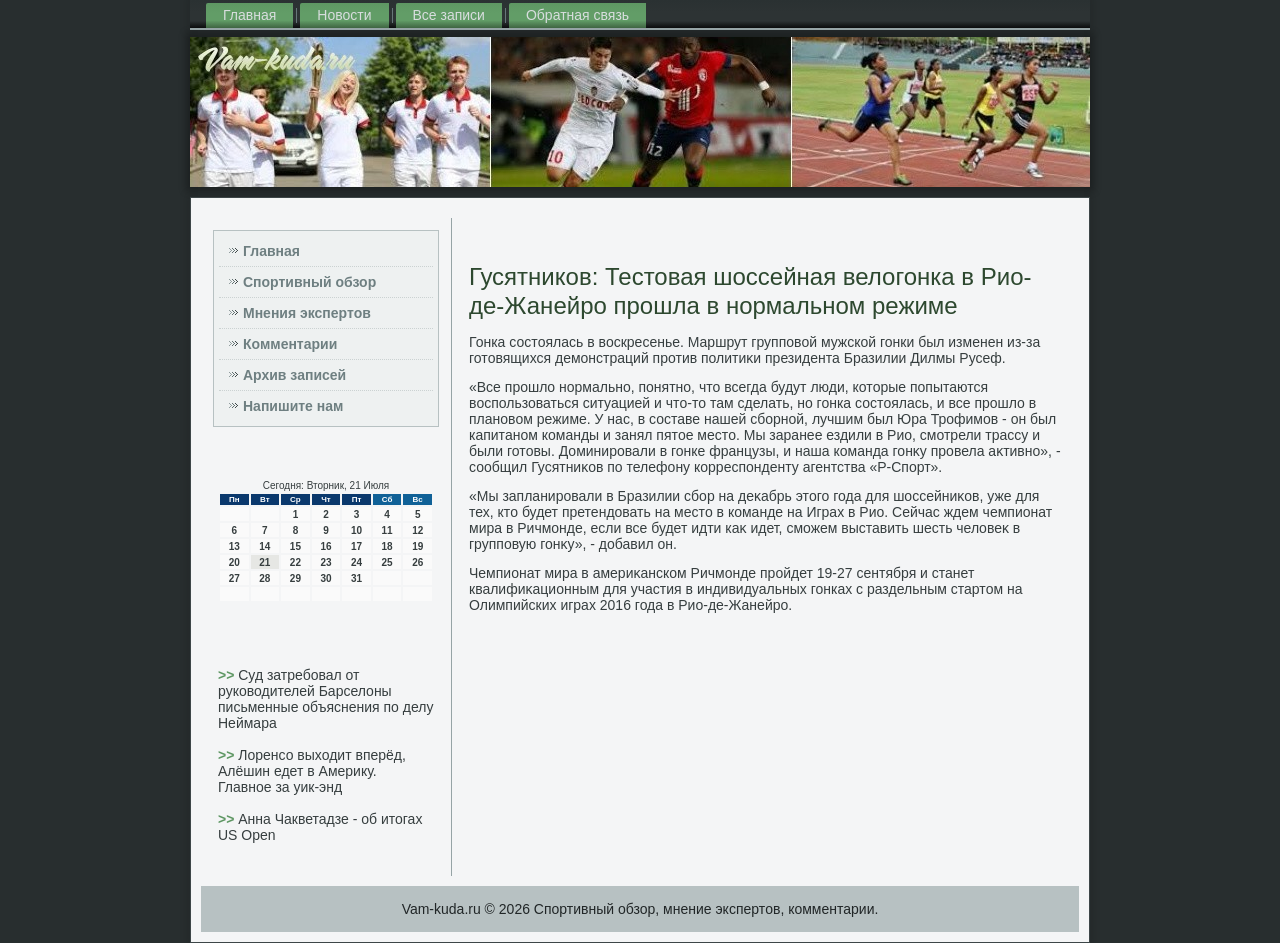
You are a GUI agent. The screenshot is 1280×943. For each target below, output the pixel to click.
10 (356, 530)
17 (356, 546)
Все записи (449, 15)
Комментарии (290, 344)
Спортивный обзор (309, 282)
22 (295, 562)
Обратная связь (577, 15)
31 (356, 578)
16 (325, 546)
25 (387, 562)
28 (264, 578)
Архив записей (294, 375)
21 (264, 562)
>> (228, 675)
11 (387, 530)
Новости (344, 15)
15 (295, 546)
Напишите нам (293, 406)
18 (387, 546)
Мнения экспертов (307, 313)
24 (356, 562)
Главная (249, 15)
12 (417, 530)
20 (234, 562)
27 (234, 578)
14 (264, 546)
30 (325, 578)
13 (234, 546)
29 (295, 578)
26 (417, 562)
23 (325, 562)
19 (417, 546)
